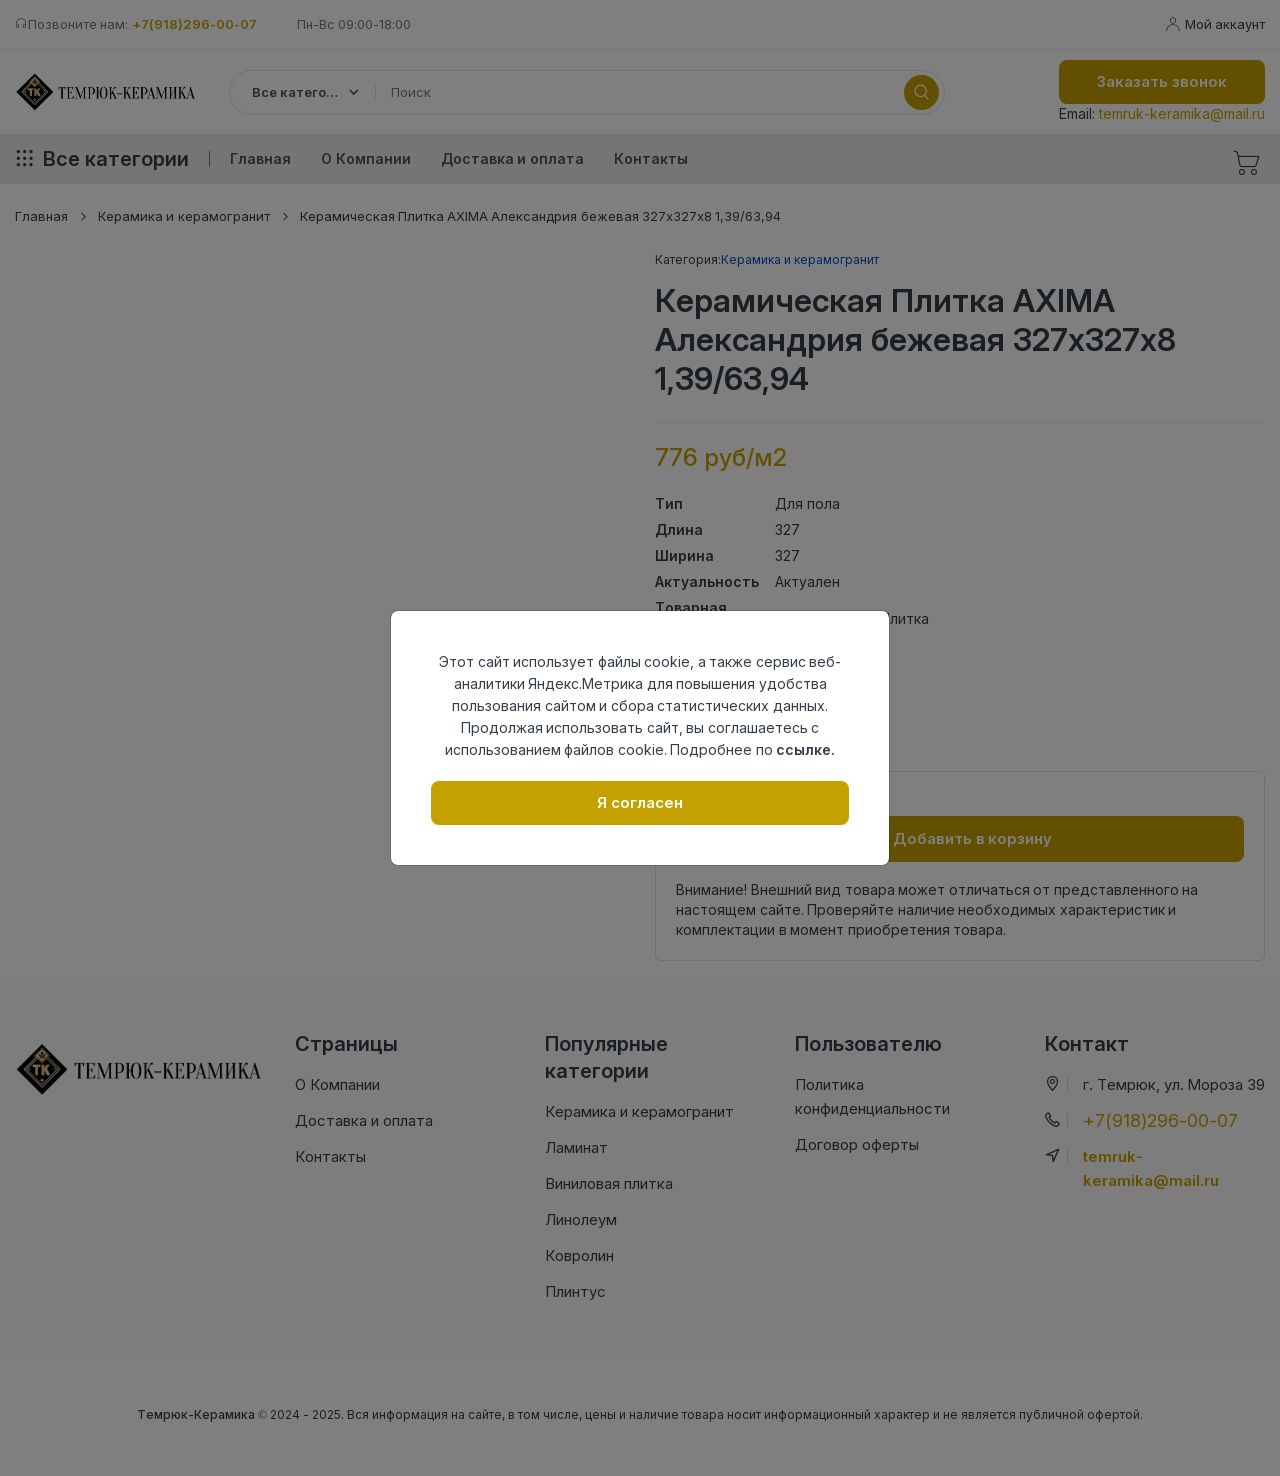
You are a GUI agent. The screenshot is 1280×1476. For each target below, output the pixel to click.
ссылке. (805, 749)
